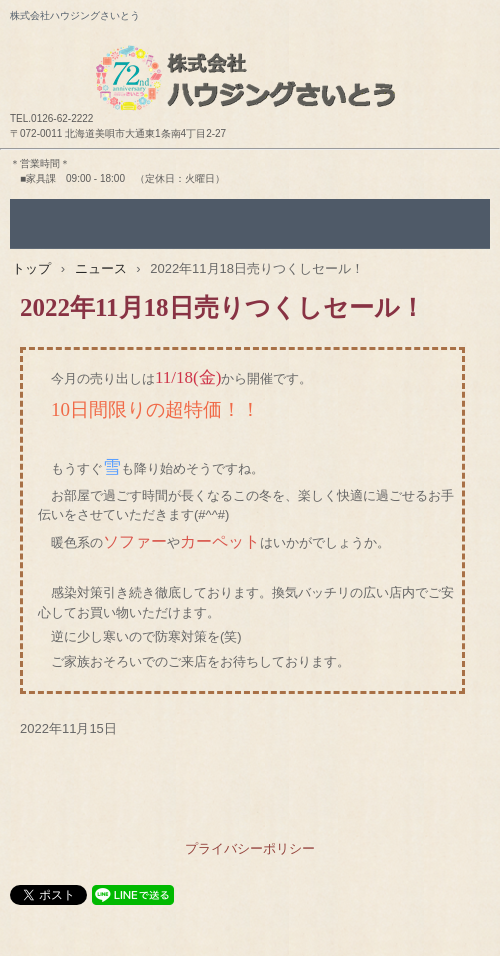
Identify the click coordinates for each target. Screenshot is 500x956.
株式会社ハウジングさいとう (250, 60)
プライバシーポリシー (250, 848)
